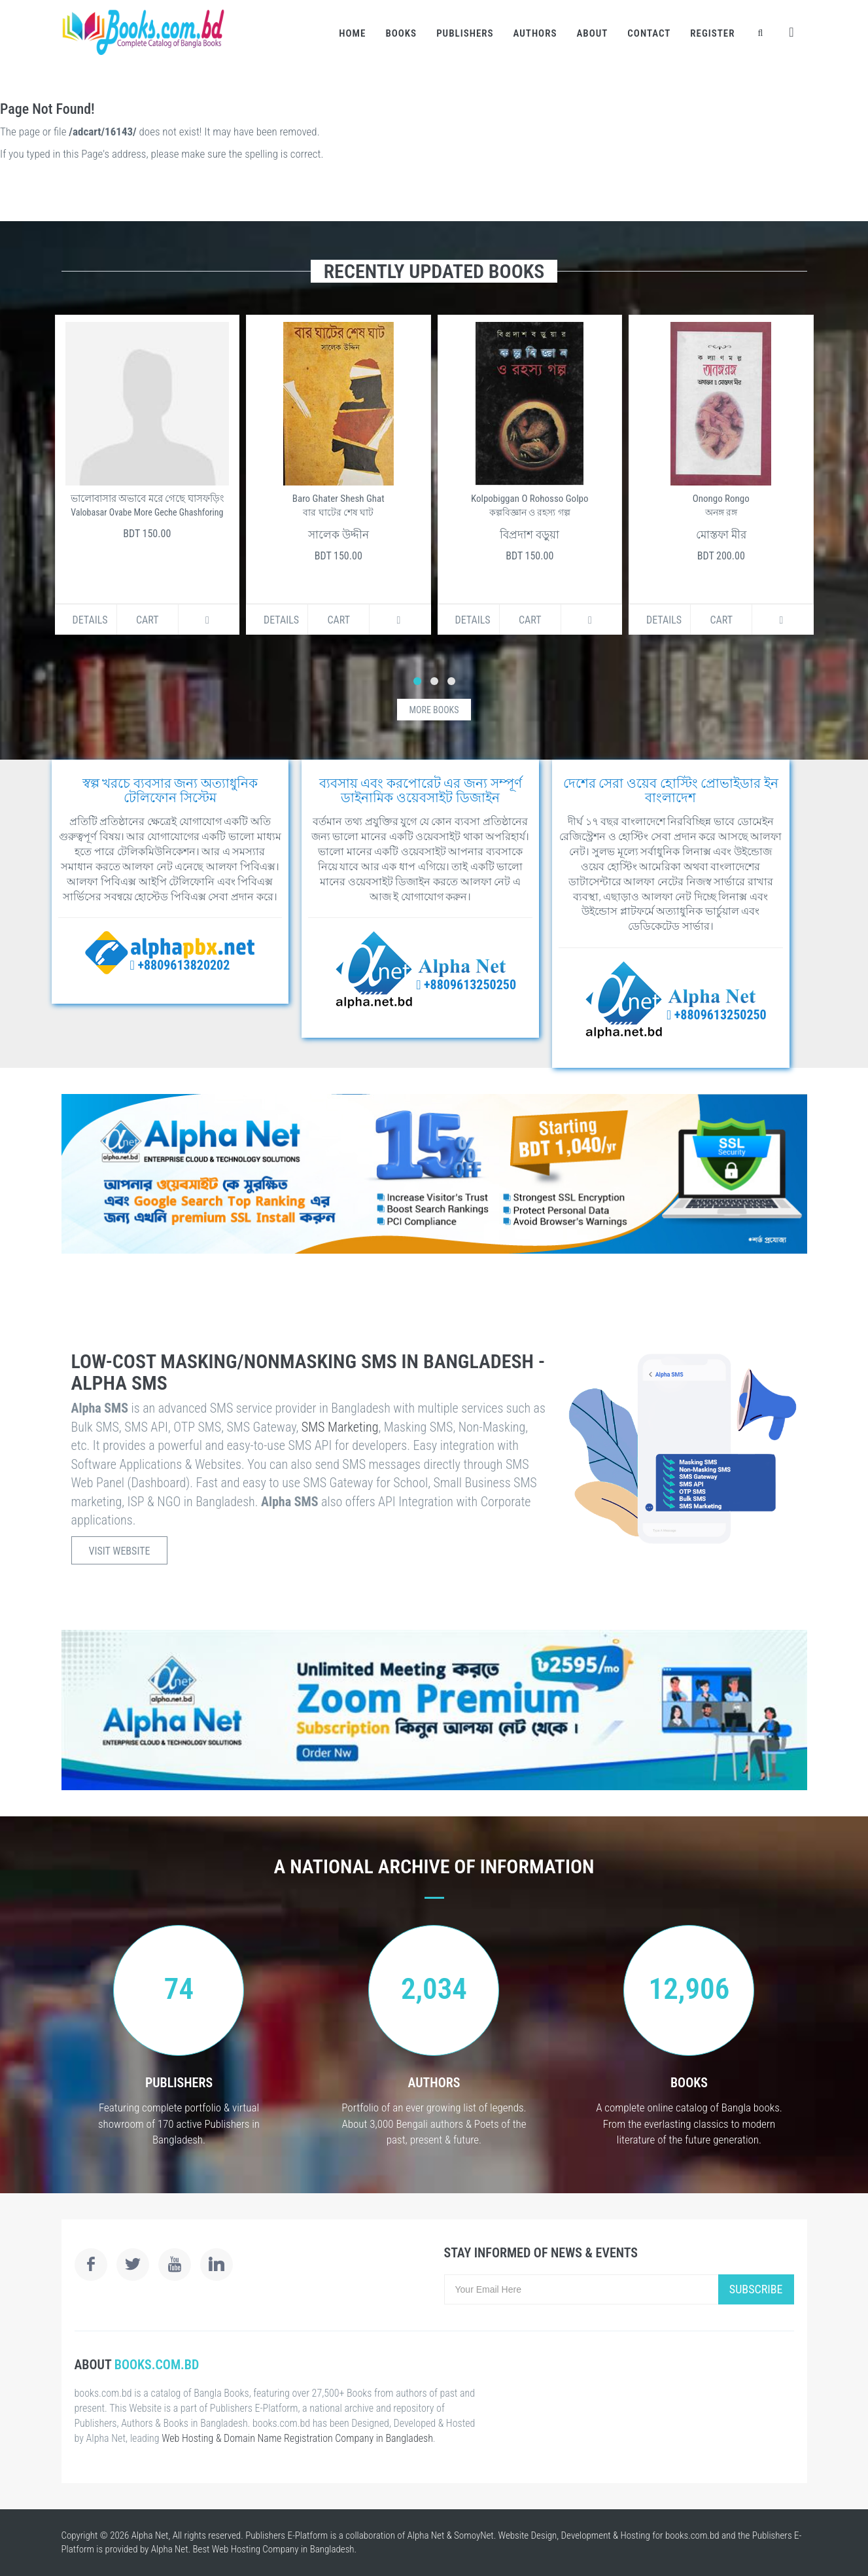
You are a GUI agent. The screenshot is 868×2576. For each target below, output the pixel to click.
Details (90, 620)
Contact (648, 33)
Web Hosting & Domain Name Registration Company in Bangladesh (297, 2438)
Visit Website (119, 1551)
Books (401, 33)
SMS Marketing (340, 1427)
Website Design (527, 2535)
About (592, 33)
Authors (535, 33)
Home (352, 33)
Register (712, 33)
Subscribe (756, 2289)
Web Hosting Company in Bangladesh (283, 2549)
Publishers (464, 33)
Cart (147, 620)
